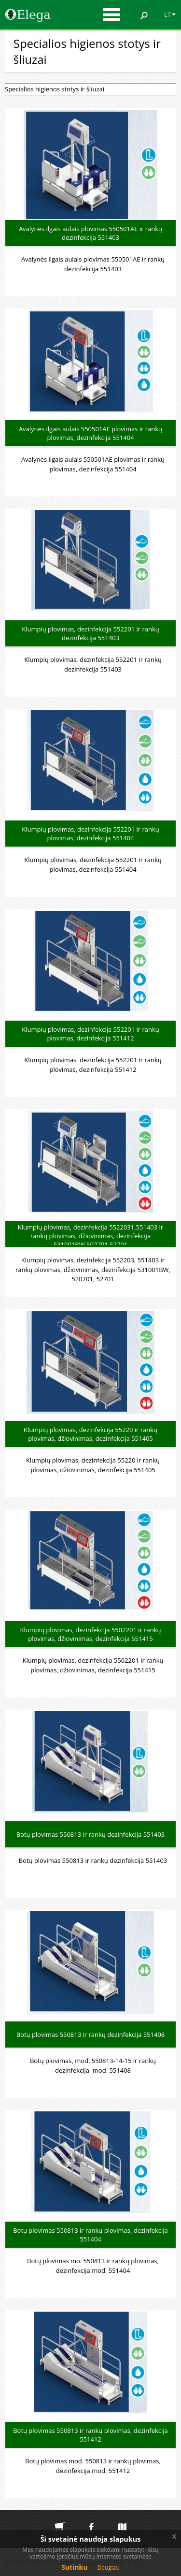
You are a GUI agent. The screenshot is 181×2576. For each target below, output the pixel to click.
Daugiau (108, 2567)
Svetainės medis (122, 2519)
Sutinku (74, 2567)
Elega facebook (91, 2519)
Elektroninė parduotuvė (59, 2518)
